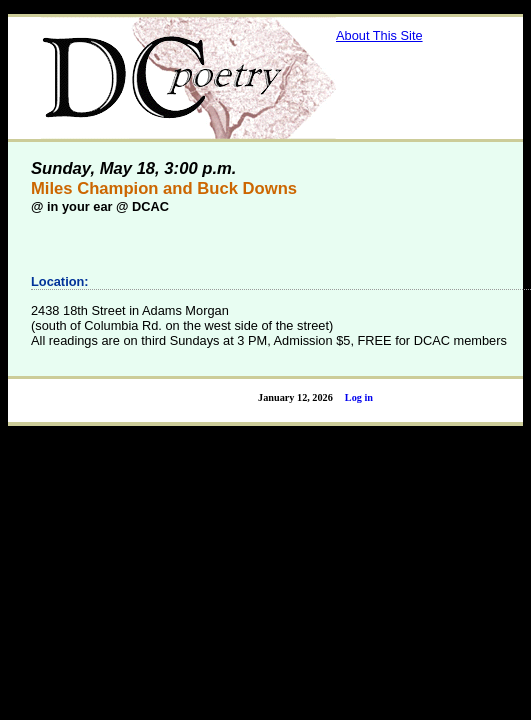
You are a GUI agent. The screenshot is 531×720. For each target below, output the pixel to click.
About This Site (379, 35)
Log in (359, 397)
